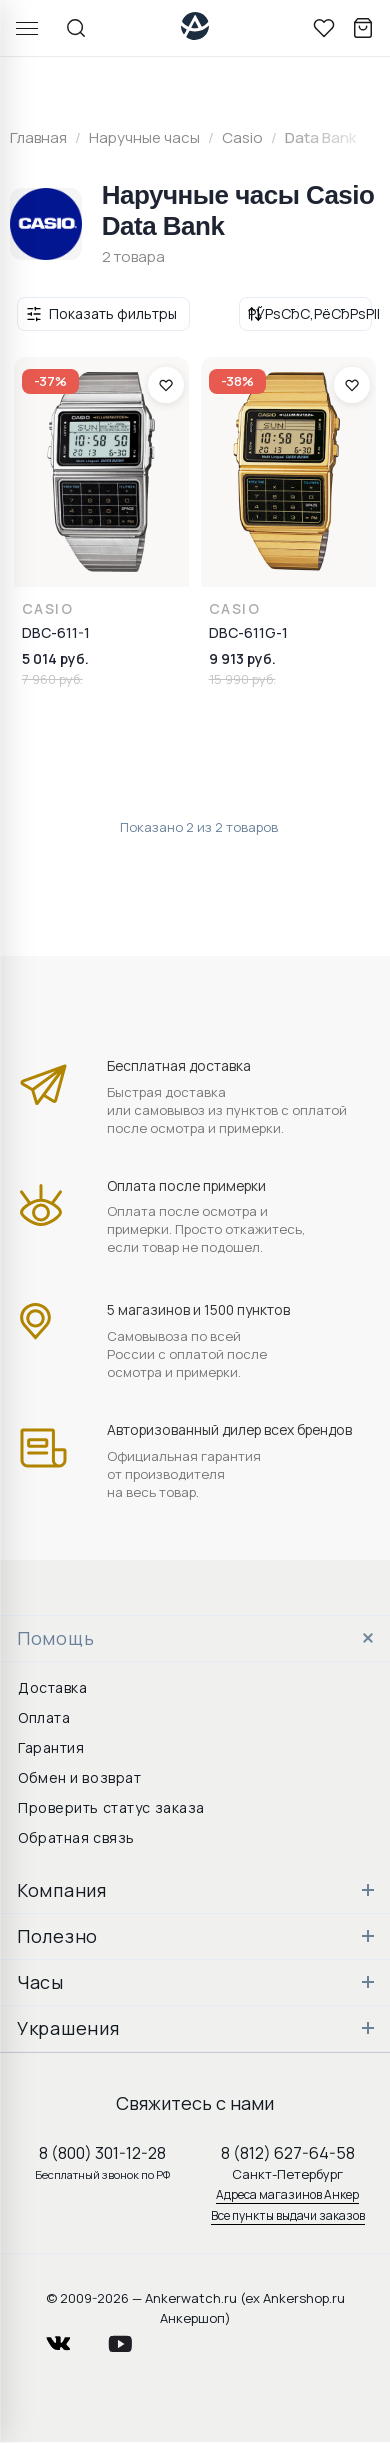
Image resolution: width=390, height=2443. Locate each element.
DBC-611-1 (56, 632)
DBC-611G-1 (248, 632)
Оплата (44, 1717)
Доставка (52, 1687)
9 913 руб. (242, 658)
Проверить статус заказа (111, 1807)
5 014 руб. (55, 658)
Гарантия (51, 1747)
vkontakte (71, 2338)
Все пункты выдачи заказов (288, 2215)
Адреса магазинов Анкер (287, 2194)
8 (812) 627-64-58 (288, 2153)
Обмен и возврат (79, 1777)
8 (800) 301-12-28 (102, 2153)
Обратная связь (76, 1837)
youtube (132, 2338)
